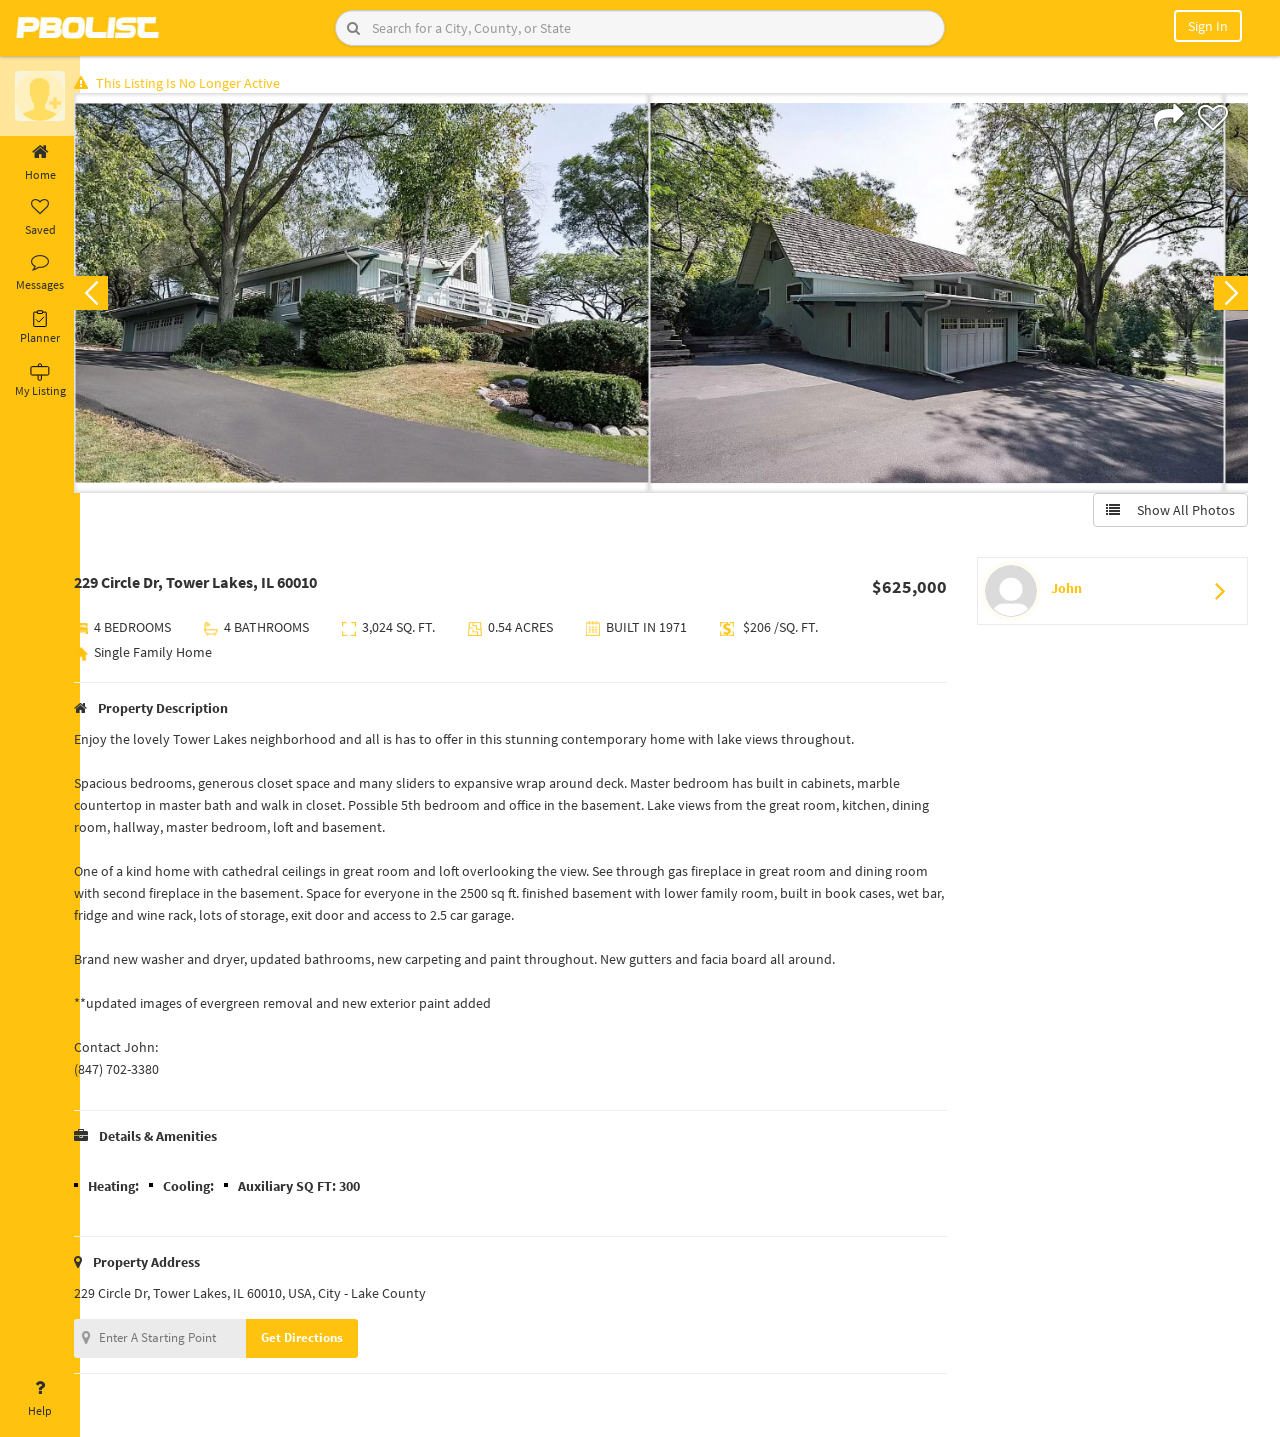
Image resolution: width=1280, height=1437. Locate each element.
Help (40, 1399)
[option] (382, 296)
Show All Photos (1167, 513)
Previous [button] (112, 296)
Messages (40, 273)
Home (40, 163)
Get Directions (323, 1340)
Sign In (1208, 26)
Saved (40, 218)
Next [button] (1228, 296)
